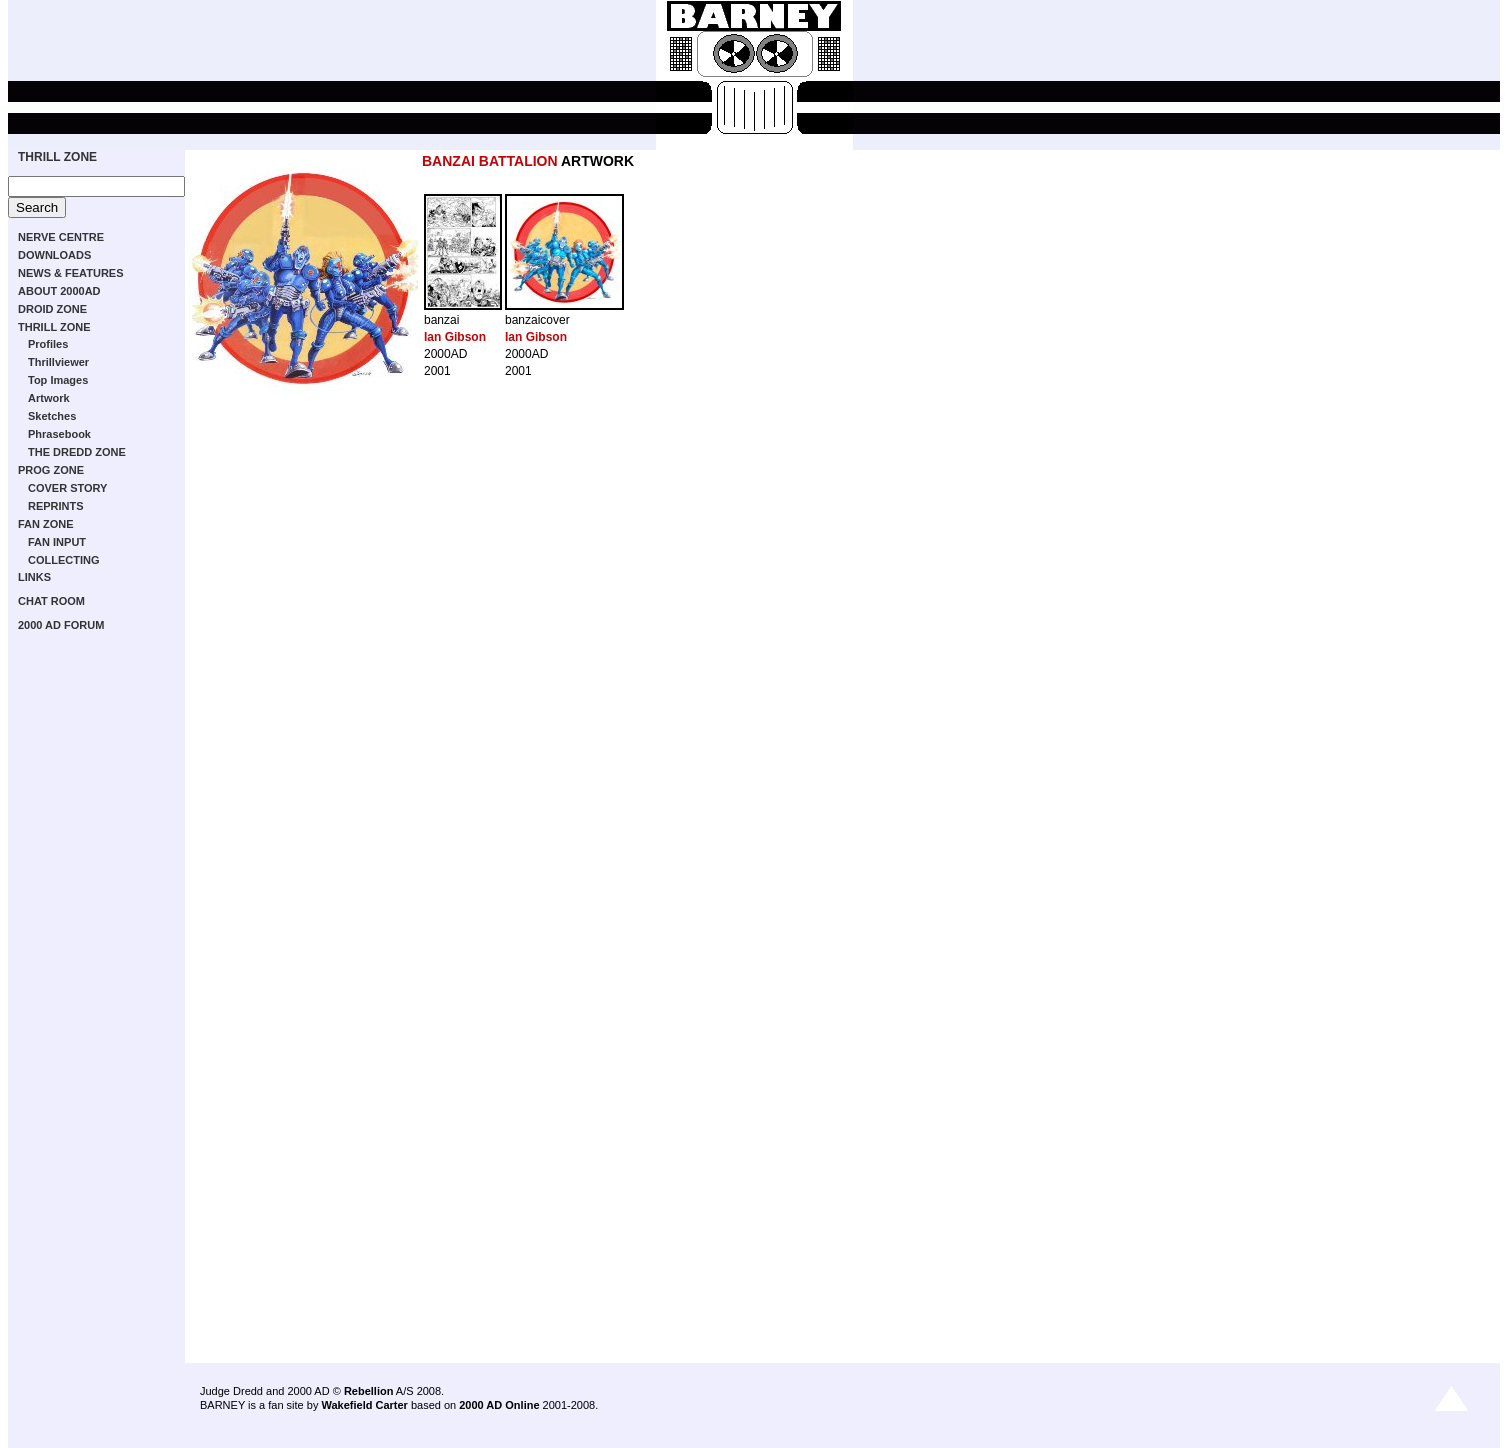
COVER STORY (67, 488)
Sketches (52, 416)
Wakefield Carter (364, 1405)
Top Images (58, 380)
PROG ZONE (51, 470)
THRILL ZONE (57, 157)
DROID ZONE (52, 309)
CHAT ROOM (51, 601)
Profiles (48, 344)
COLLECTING (64, 560)
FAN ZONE (46, 524)
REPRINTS (56, 506)
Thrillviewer (58, 362)
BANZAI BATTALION (490, 161)
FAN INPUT (57, 542)
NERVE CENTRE (61, 237)
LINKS (34, 577)
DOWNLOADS (54, 255)
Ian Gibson (455, 337)
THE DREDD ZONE (77, 452)
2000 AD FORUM (61, 625)
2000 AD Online (499, 1405)
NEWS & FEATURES (71, 273)
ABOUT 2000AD (59, 291)
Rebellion (369, 1391)
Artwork (49, 398)
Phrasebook (59, 434)
